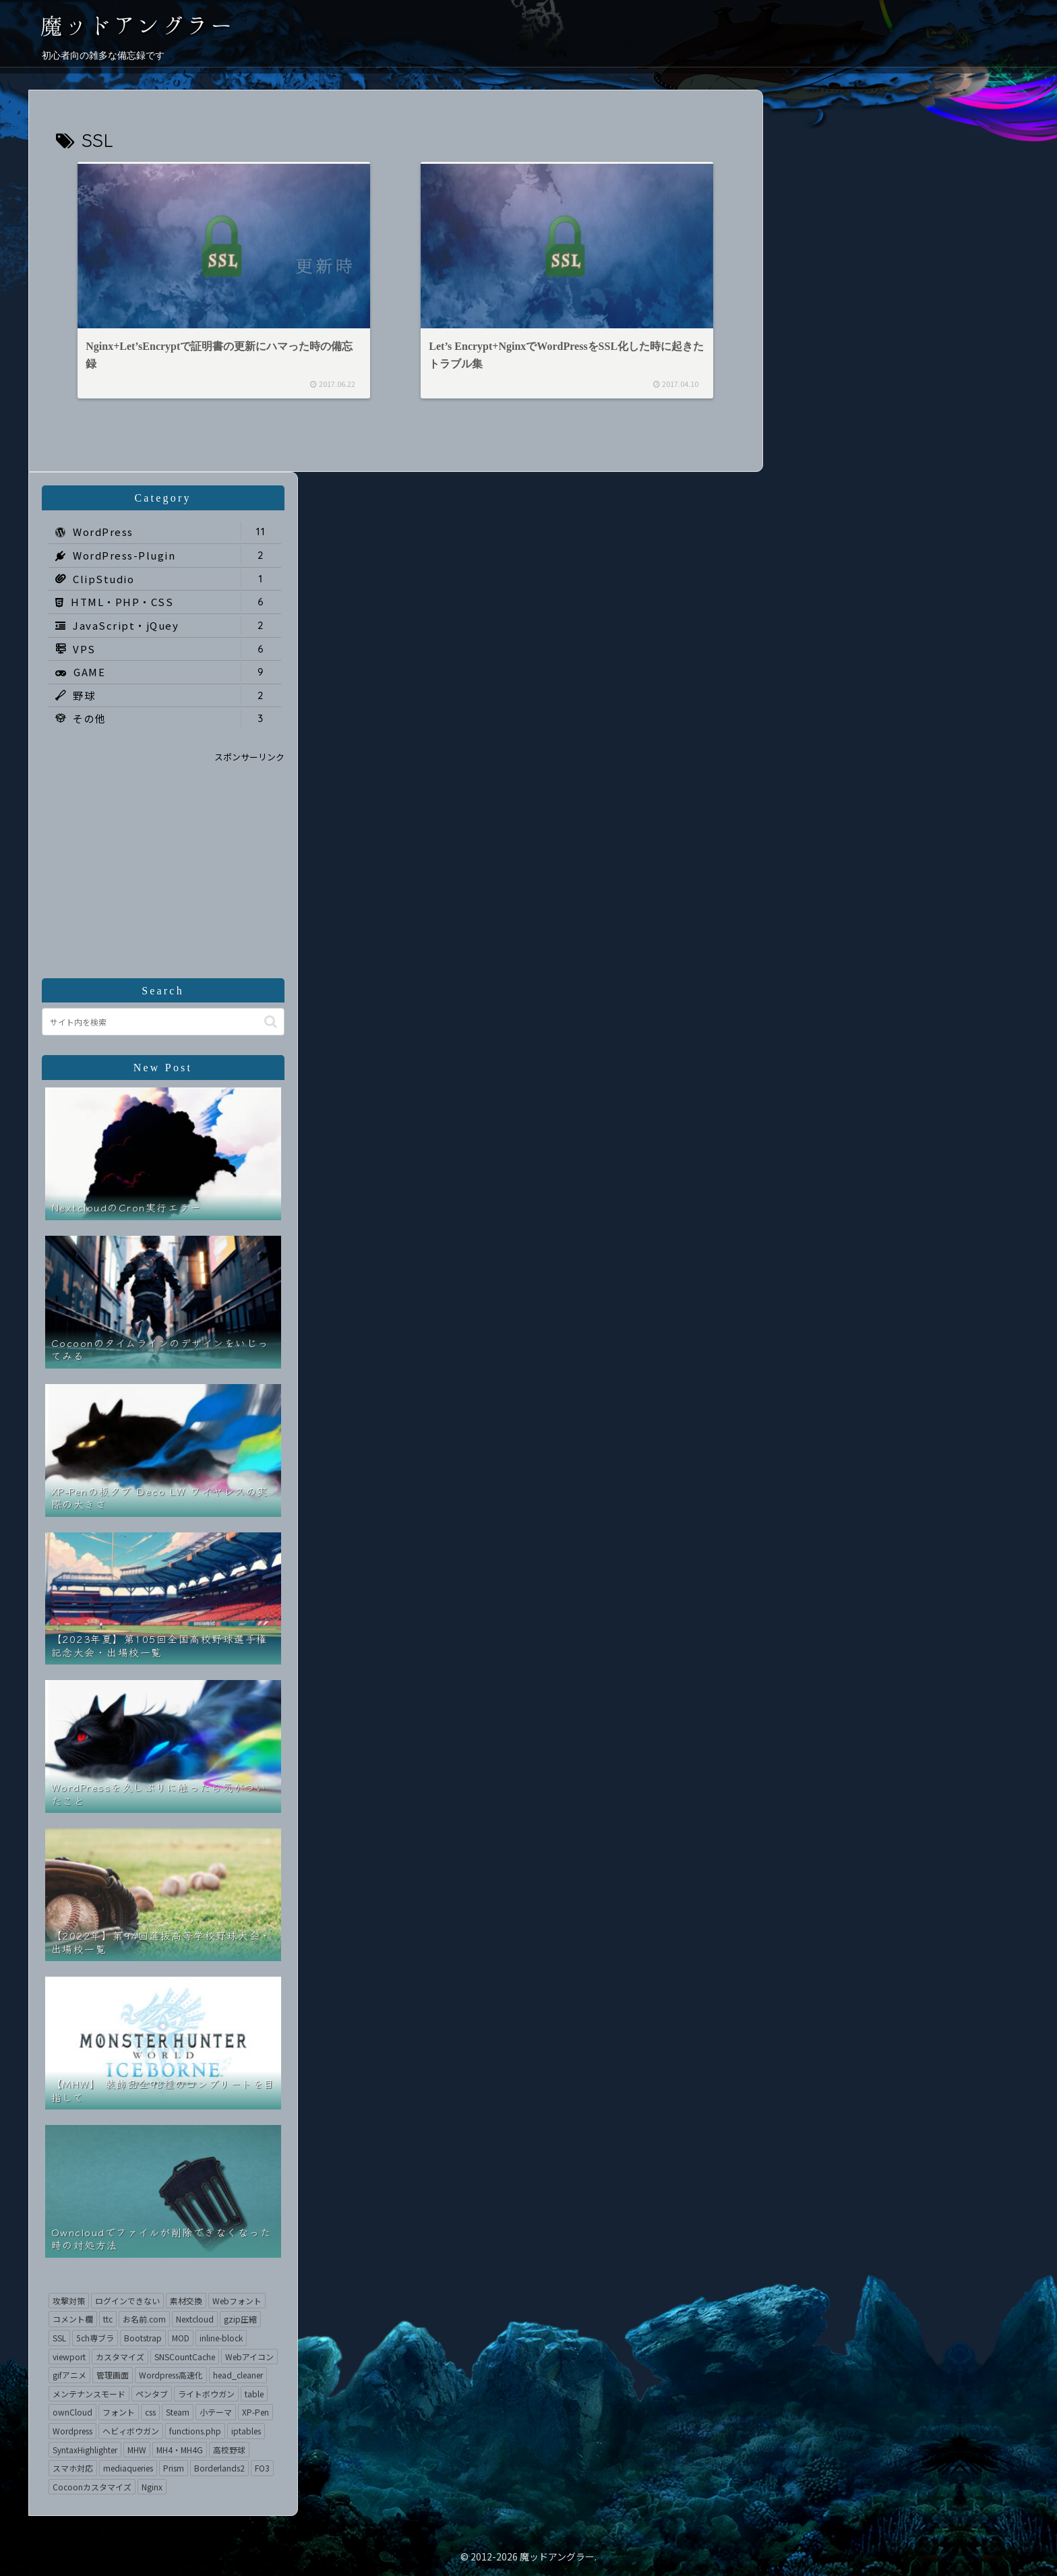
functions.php (195, 2430)
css (150, 2412)
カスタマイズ (120, 2356)
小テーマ (216, 2412)
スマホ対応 (73, 2468)
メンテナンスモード (89, 2393)
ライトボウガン (206, 2393)
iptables (246, 2430)
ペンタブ (151, 2393)
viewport (69, 2356)
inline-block (221, 2337)
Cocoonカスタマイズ (92, 2486)
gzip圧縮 (240, 2319)
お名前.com (144, 2319)
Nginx (152, 2486)
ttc (108, 2319)
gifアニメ (69, 2374)
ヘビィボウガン (130, 2430)
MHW (136, 2449)
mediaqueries (128, 2468)
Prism (173, 2468)
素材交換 (186, 2300)
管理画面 (112, 2374)
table (254, 2393)
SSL (59, 2337)
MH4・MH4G (179, 2449)
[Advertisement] (163, 859)
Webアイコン (249, 2356)
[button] (270, 1021)
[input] (163, 1022)
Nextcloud (195, 2319)
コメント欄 (73, 2319)
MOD (180, 2337)
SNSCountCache (184, 2356)
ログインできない (127, 2300)
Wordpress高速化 (171, 2374)
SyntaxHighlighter (85, 2449)
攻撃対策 (69, 2300)
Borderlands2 (219, 2468)
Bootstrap (143, 2337)
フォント (118, 2412)
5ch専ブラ (95, 2337)
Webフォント (237, 2300)
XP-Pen (255, 2412)
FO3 (262, 2468)
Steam (177, 2412)
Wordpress (72, 2430)
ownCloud (72, 2412)
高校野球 (229, 2449)
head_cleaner (238, 2374)
